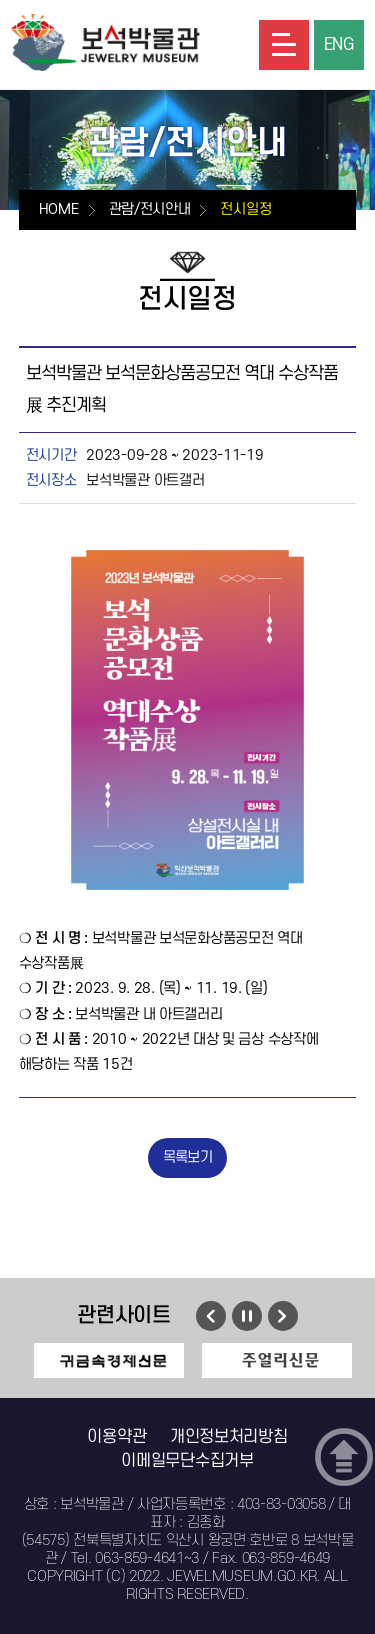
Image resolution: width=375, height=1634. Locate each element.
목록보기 (187, 1157)
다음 (282, 1316)
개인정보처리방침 (229, 1437)
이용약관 (116, 1437)
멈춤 (246, 1316)
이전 (211, 1316)
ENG (339, 45)
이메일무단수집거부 (187, 1461)
